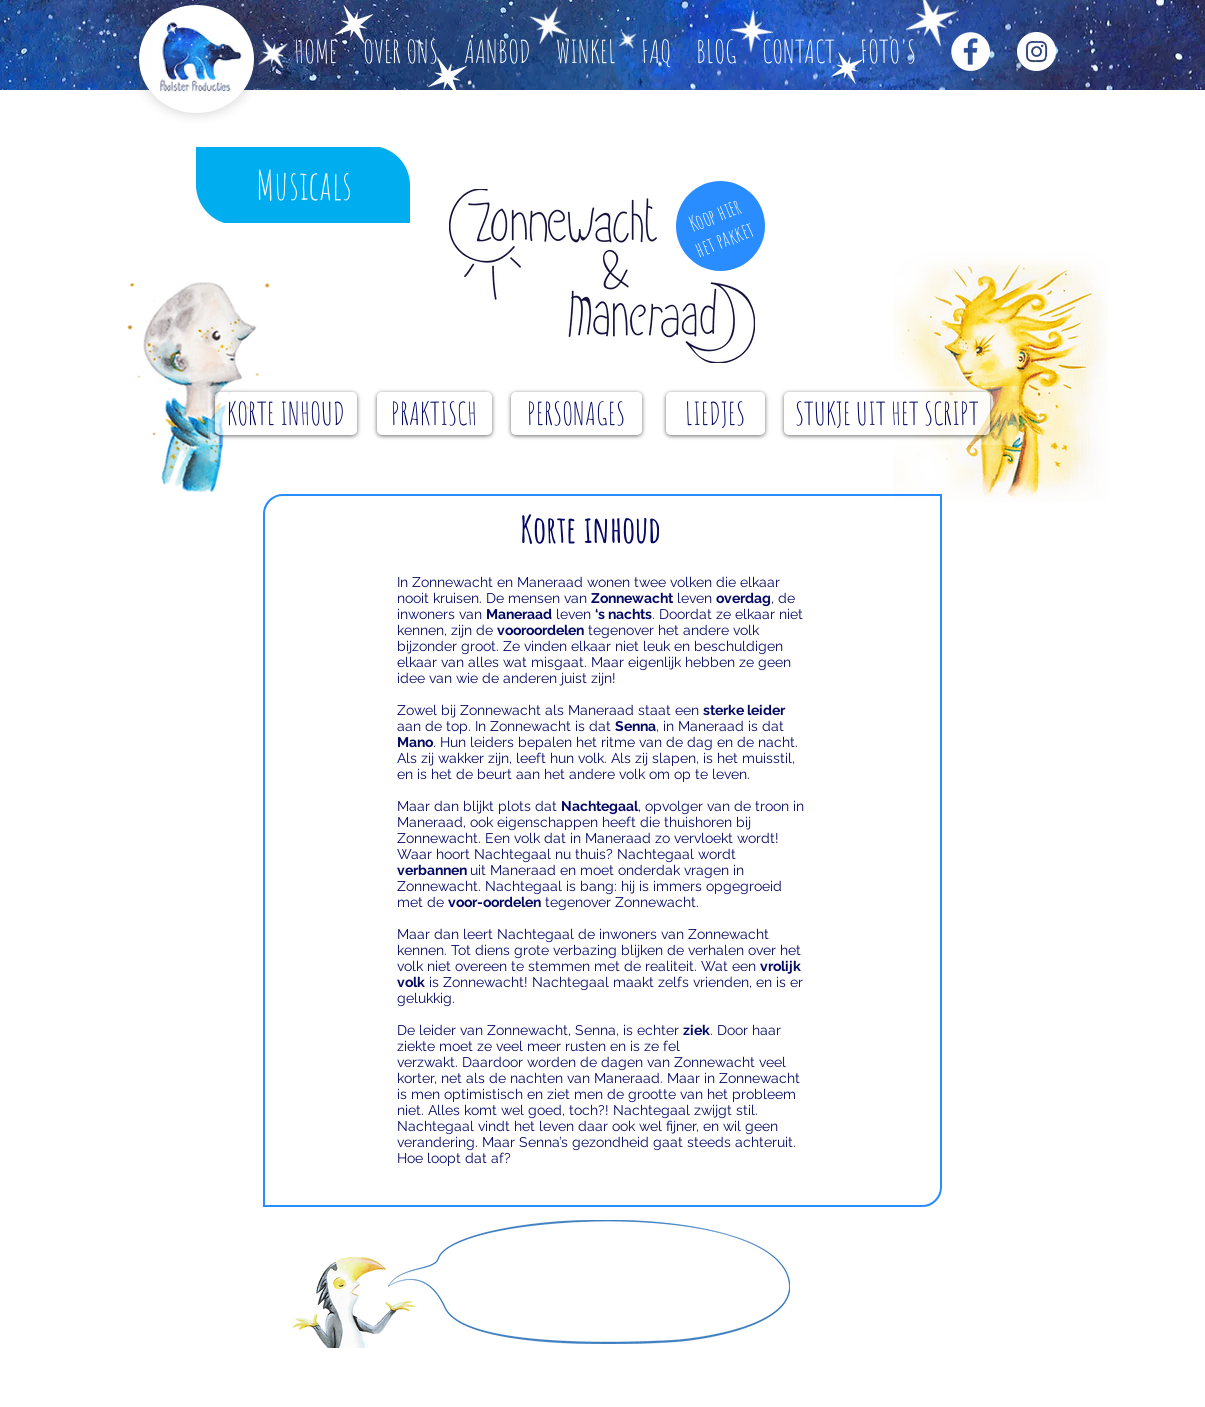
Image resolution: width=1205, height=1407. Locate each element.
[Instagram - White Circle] (1036, 51)
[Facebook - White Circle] (970, 51)
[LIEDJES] (715, 413)
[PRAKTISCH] (434, 413)
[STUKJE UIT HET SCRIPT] (887, 413)
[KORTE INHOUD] (286, 413)
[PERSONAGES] (576, 413)
